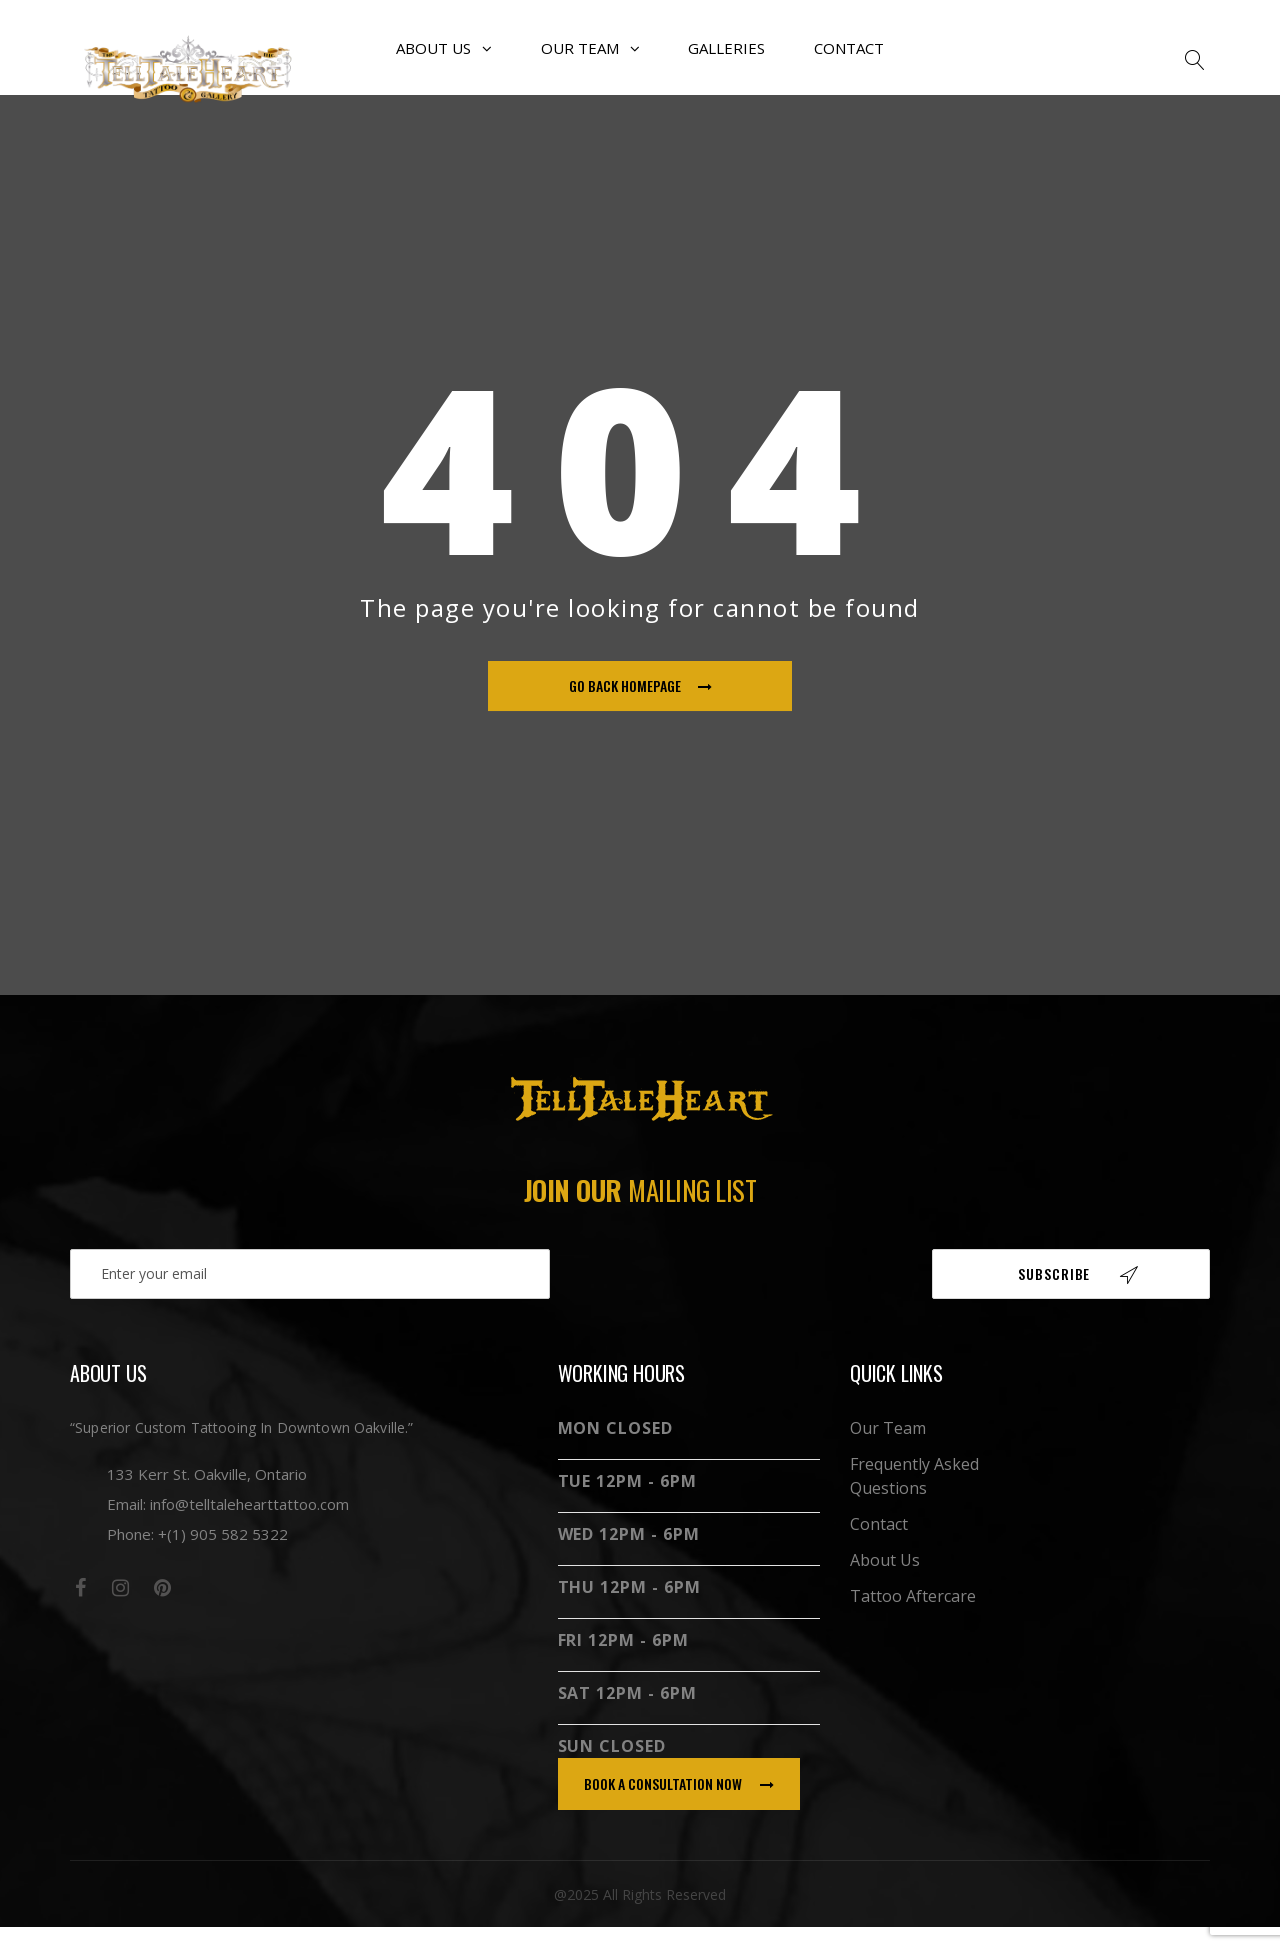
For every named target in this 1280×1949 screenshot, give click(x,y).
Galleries (725, 59)
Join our (640, 1212)
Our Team (591, 59)
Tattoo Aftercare (913, 1618)
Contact (845, 59)
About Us (448, 59)
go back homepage (640, 708)
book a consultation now (679, 1805)
